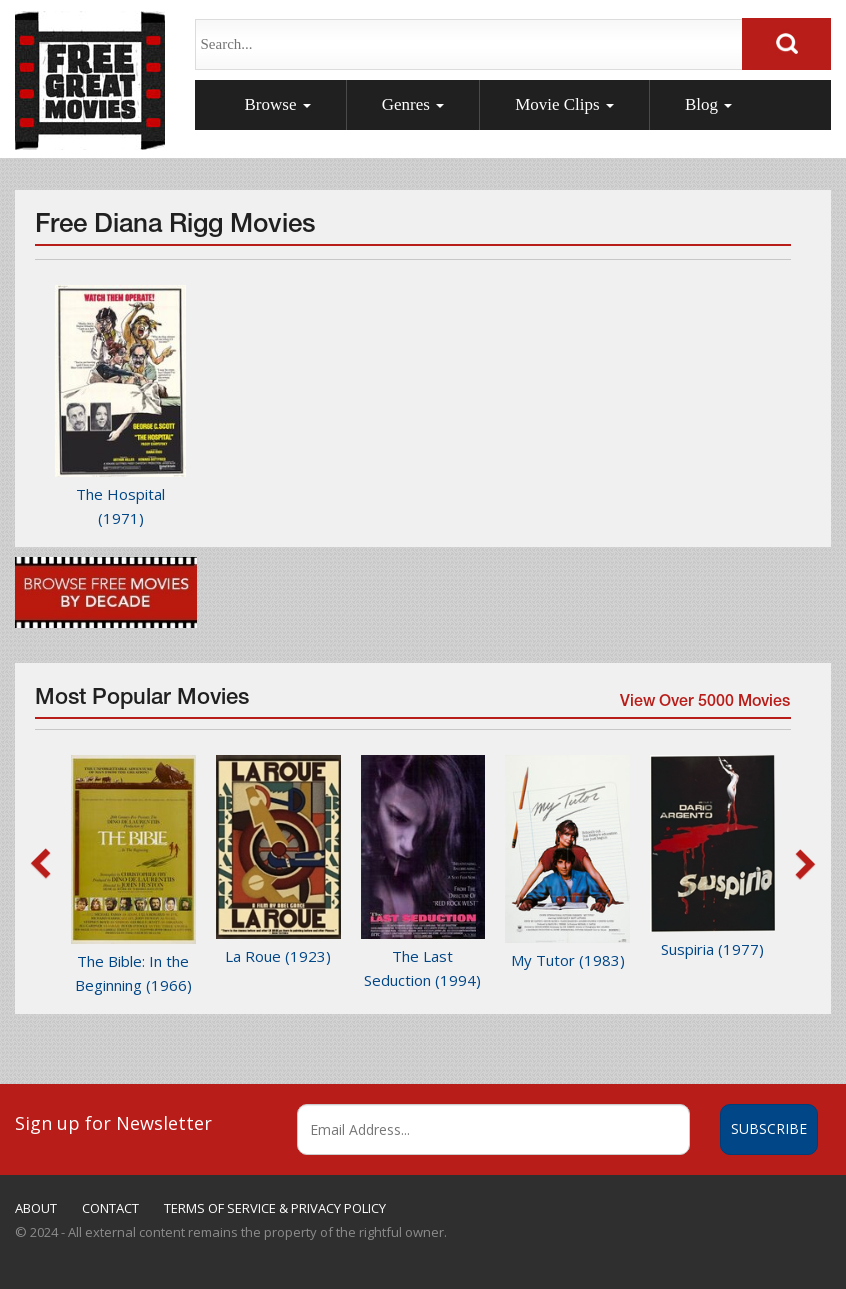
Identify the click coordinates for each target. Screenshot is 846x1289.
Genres (413, 104)
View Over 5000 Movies (704, 705)
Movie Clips (564, 104)
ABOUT (36, 1208)
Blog (708, 104)
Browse (278, 104)
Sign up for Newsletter (113, 1123)
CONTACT (110, 1208)
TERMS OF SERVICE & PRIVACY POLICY (275, 1208)
